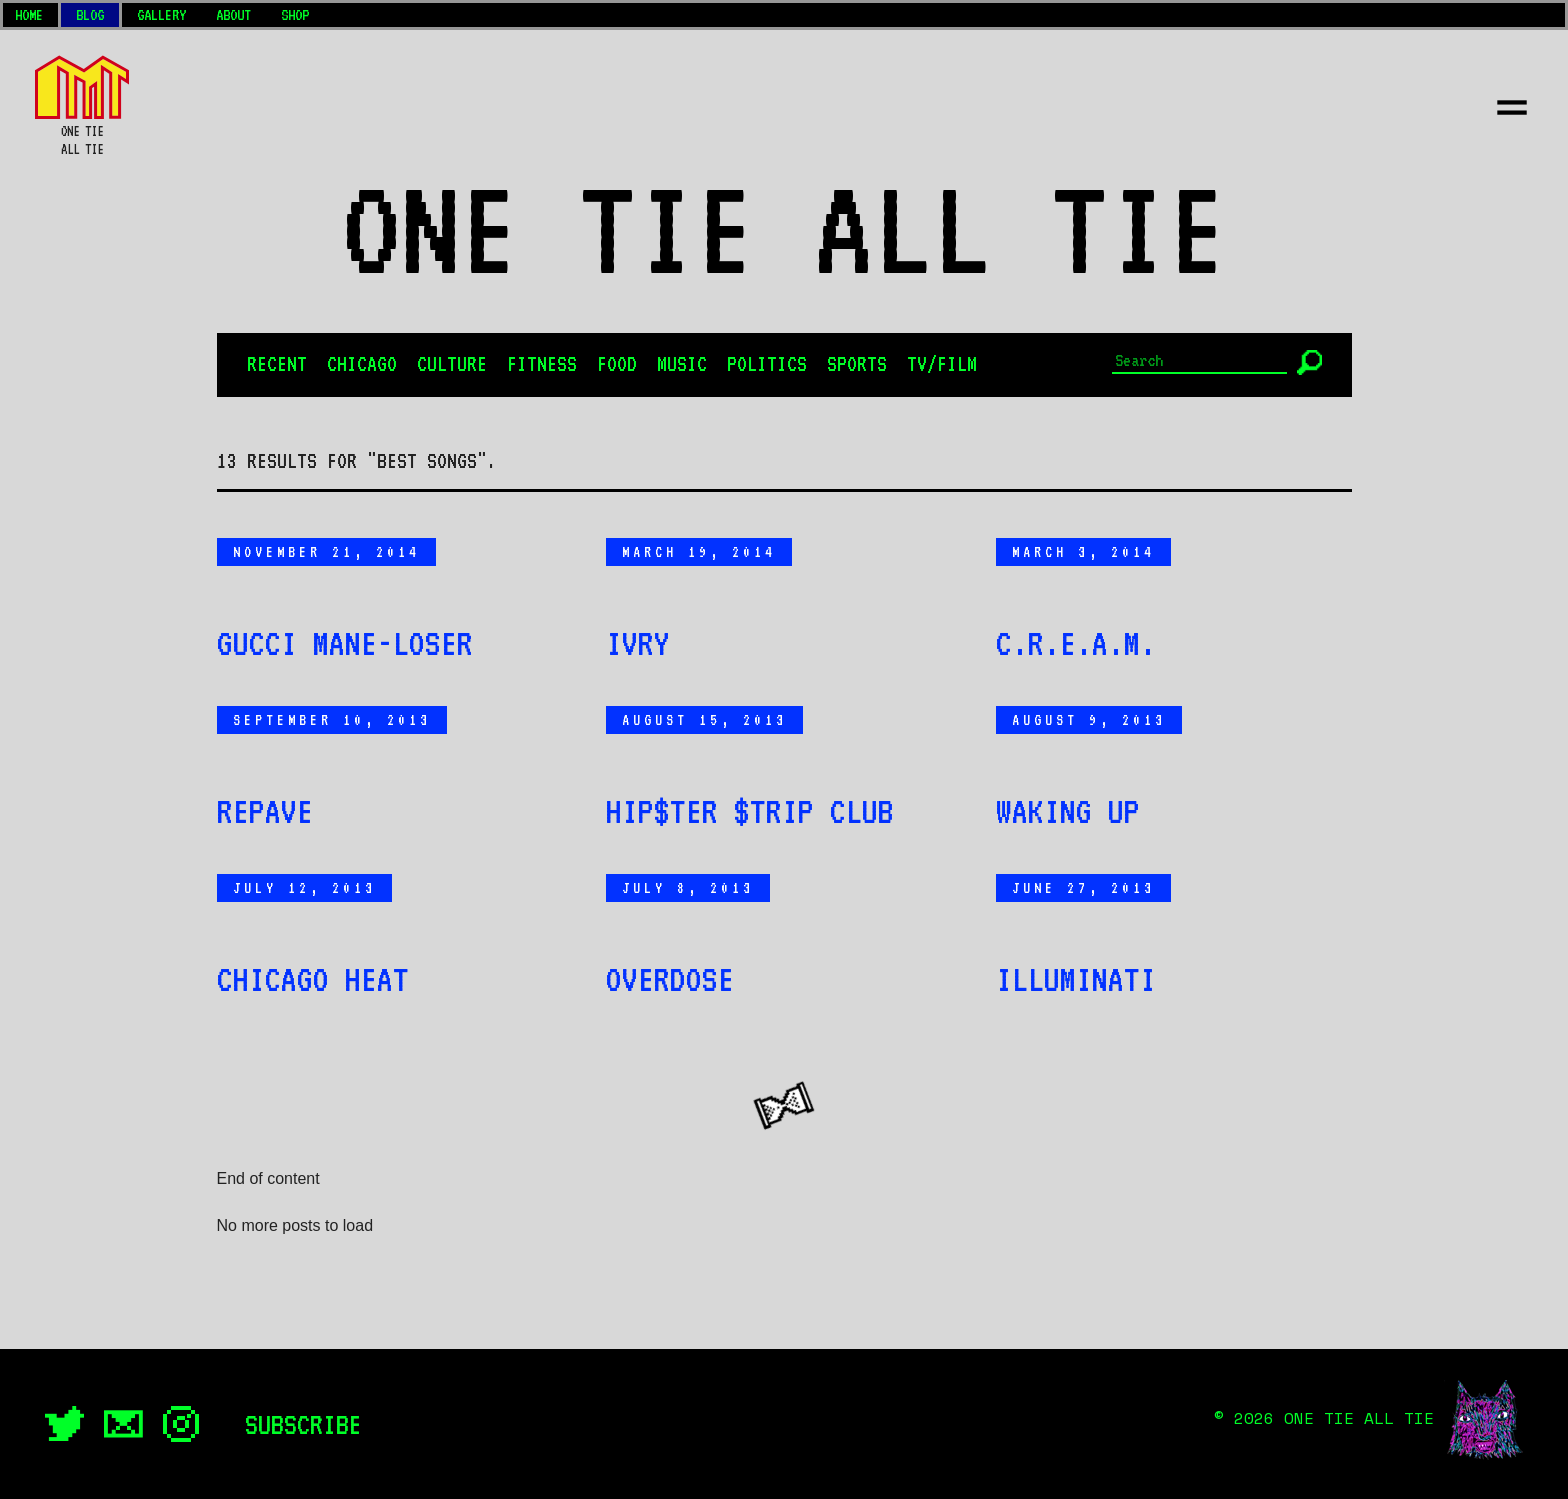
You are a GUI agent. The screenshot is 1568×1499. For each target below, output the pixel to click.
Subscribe (303, 1424)
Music (682, 364)
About (233, 15)
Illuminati (1076, 979)
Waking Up (1068, 811)
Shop (295, 15)
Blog (90, 15)
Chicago (362, 364)
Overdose (670, 979)
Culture (452, 364)
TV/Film (942, 364)
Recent (277, 364)
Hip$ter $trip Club (750, 811)
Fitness (542, 364)
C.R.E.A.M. (1076, 643)
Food (617, 364)
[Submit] (1309, 362)
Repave (265, 811)
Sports (857, 364)
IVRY (638, 643)
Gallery (161, 15)
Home (29, 15)
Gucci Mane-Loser (345, 643)
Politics (767, 364)
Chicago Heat (313, 979)
